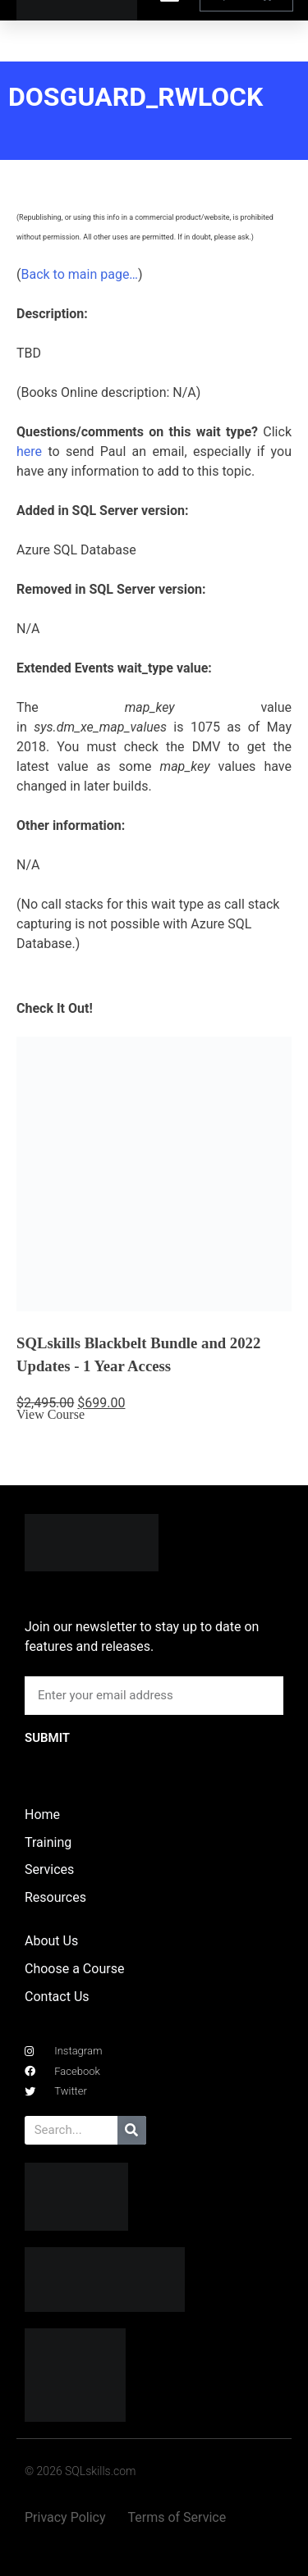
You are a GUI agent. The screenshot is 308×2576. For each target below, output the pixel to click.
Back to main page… (79, 274)
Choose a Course (74, 1968)
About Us (51, 1941)
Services (49, 1869)
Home (42, 1814)
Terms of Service (177, 2517)
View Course (50, 1414)
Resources (55, 1897)
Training (48, 1842)
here (29, 451)
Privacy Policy (65, 2517)
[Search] (131, 2130)
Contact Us (57, 1996)
